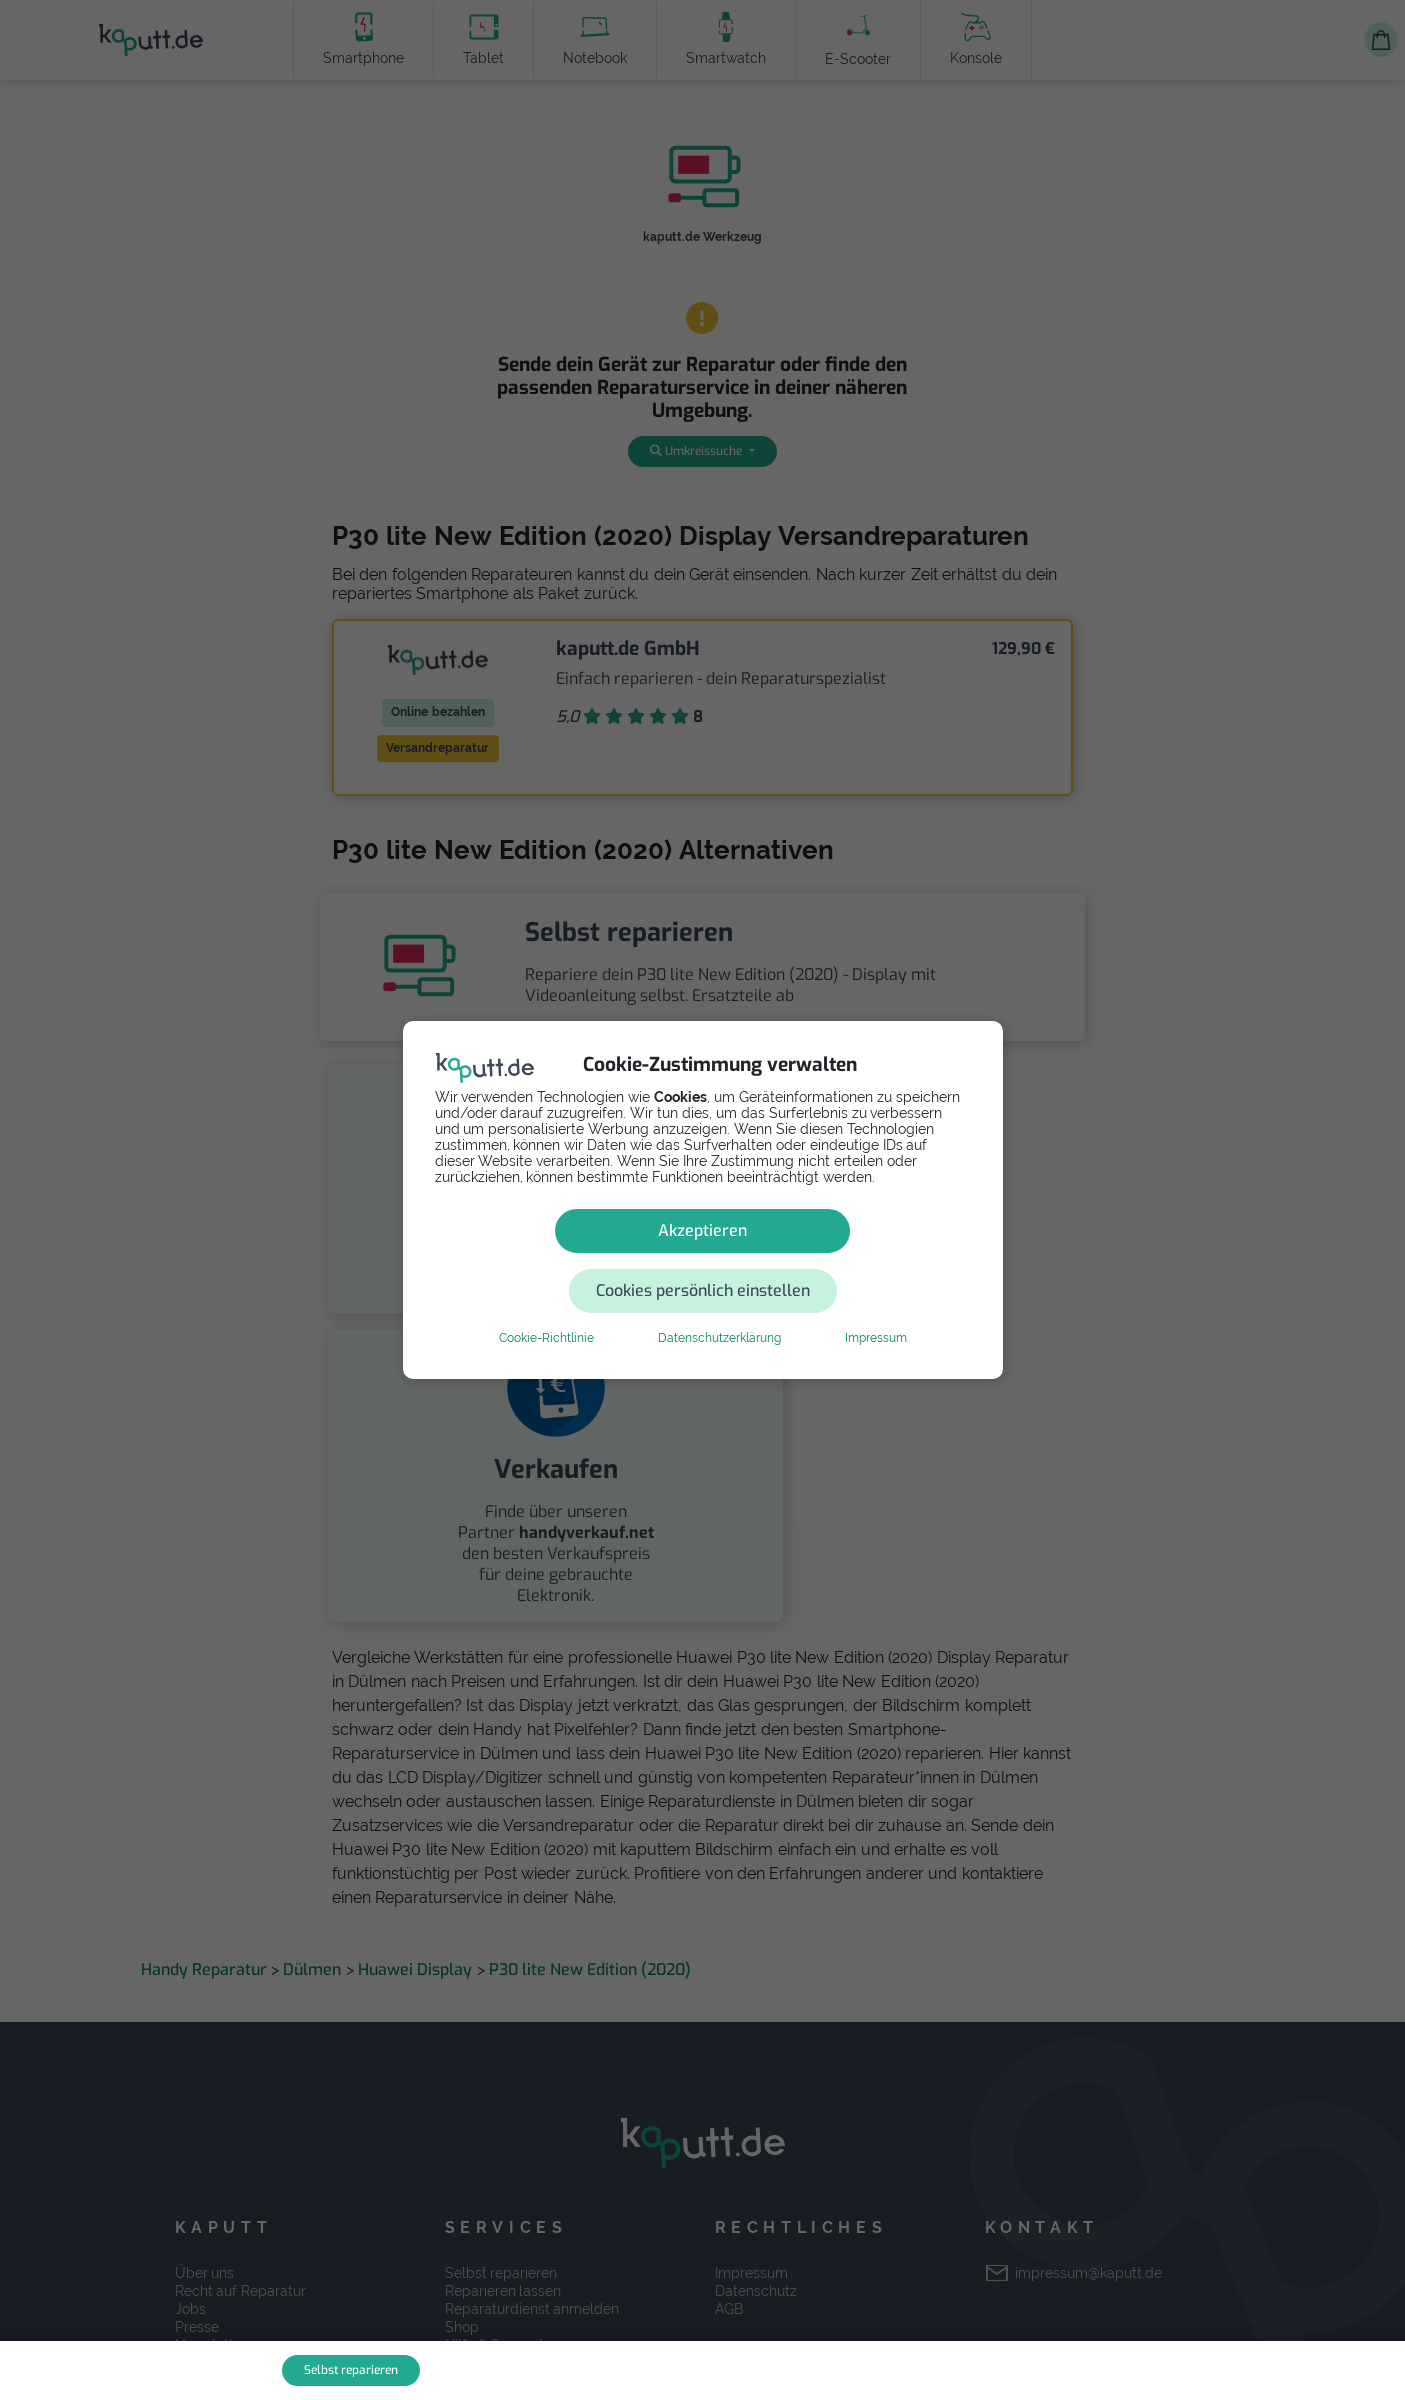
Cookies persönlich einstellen (822, 1260)
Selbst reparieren (351, 2370)
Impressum (876, 1308)
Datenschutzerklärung (719, 1308)
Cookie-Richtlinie (546, 1308)
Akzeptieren (560, 1260)
